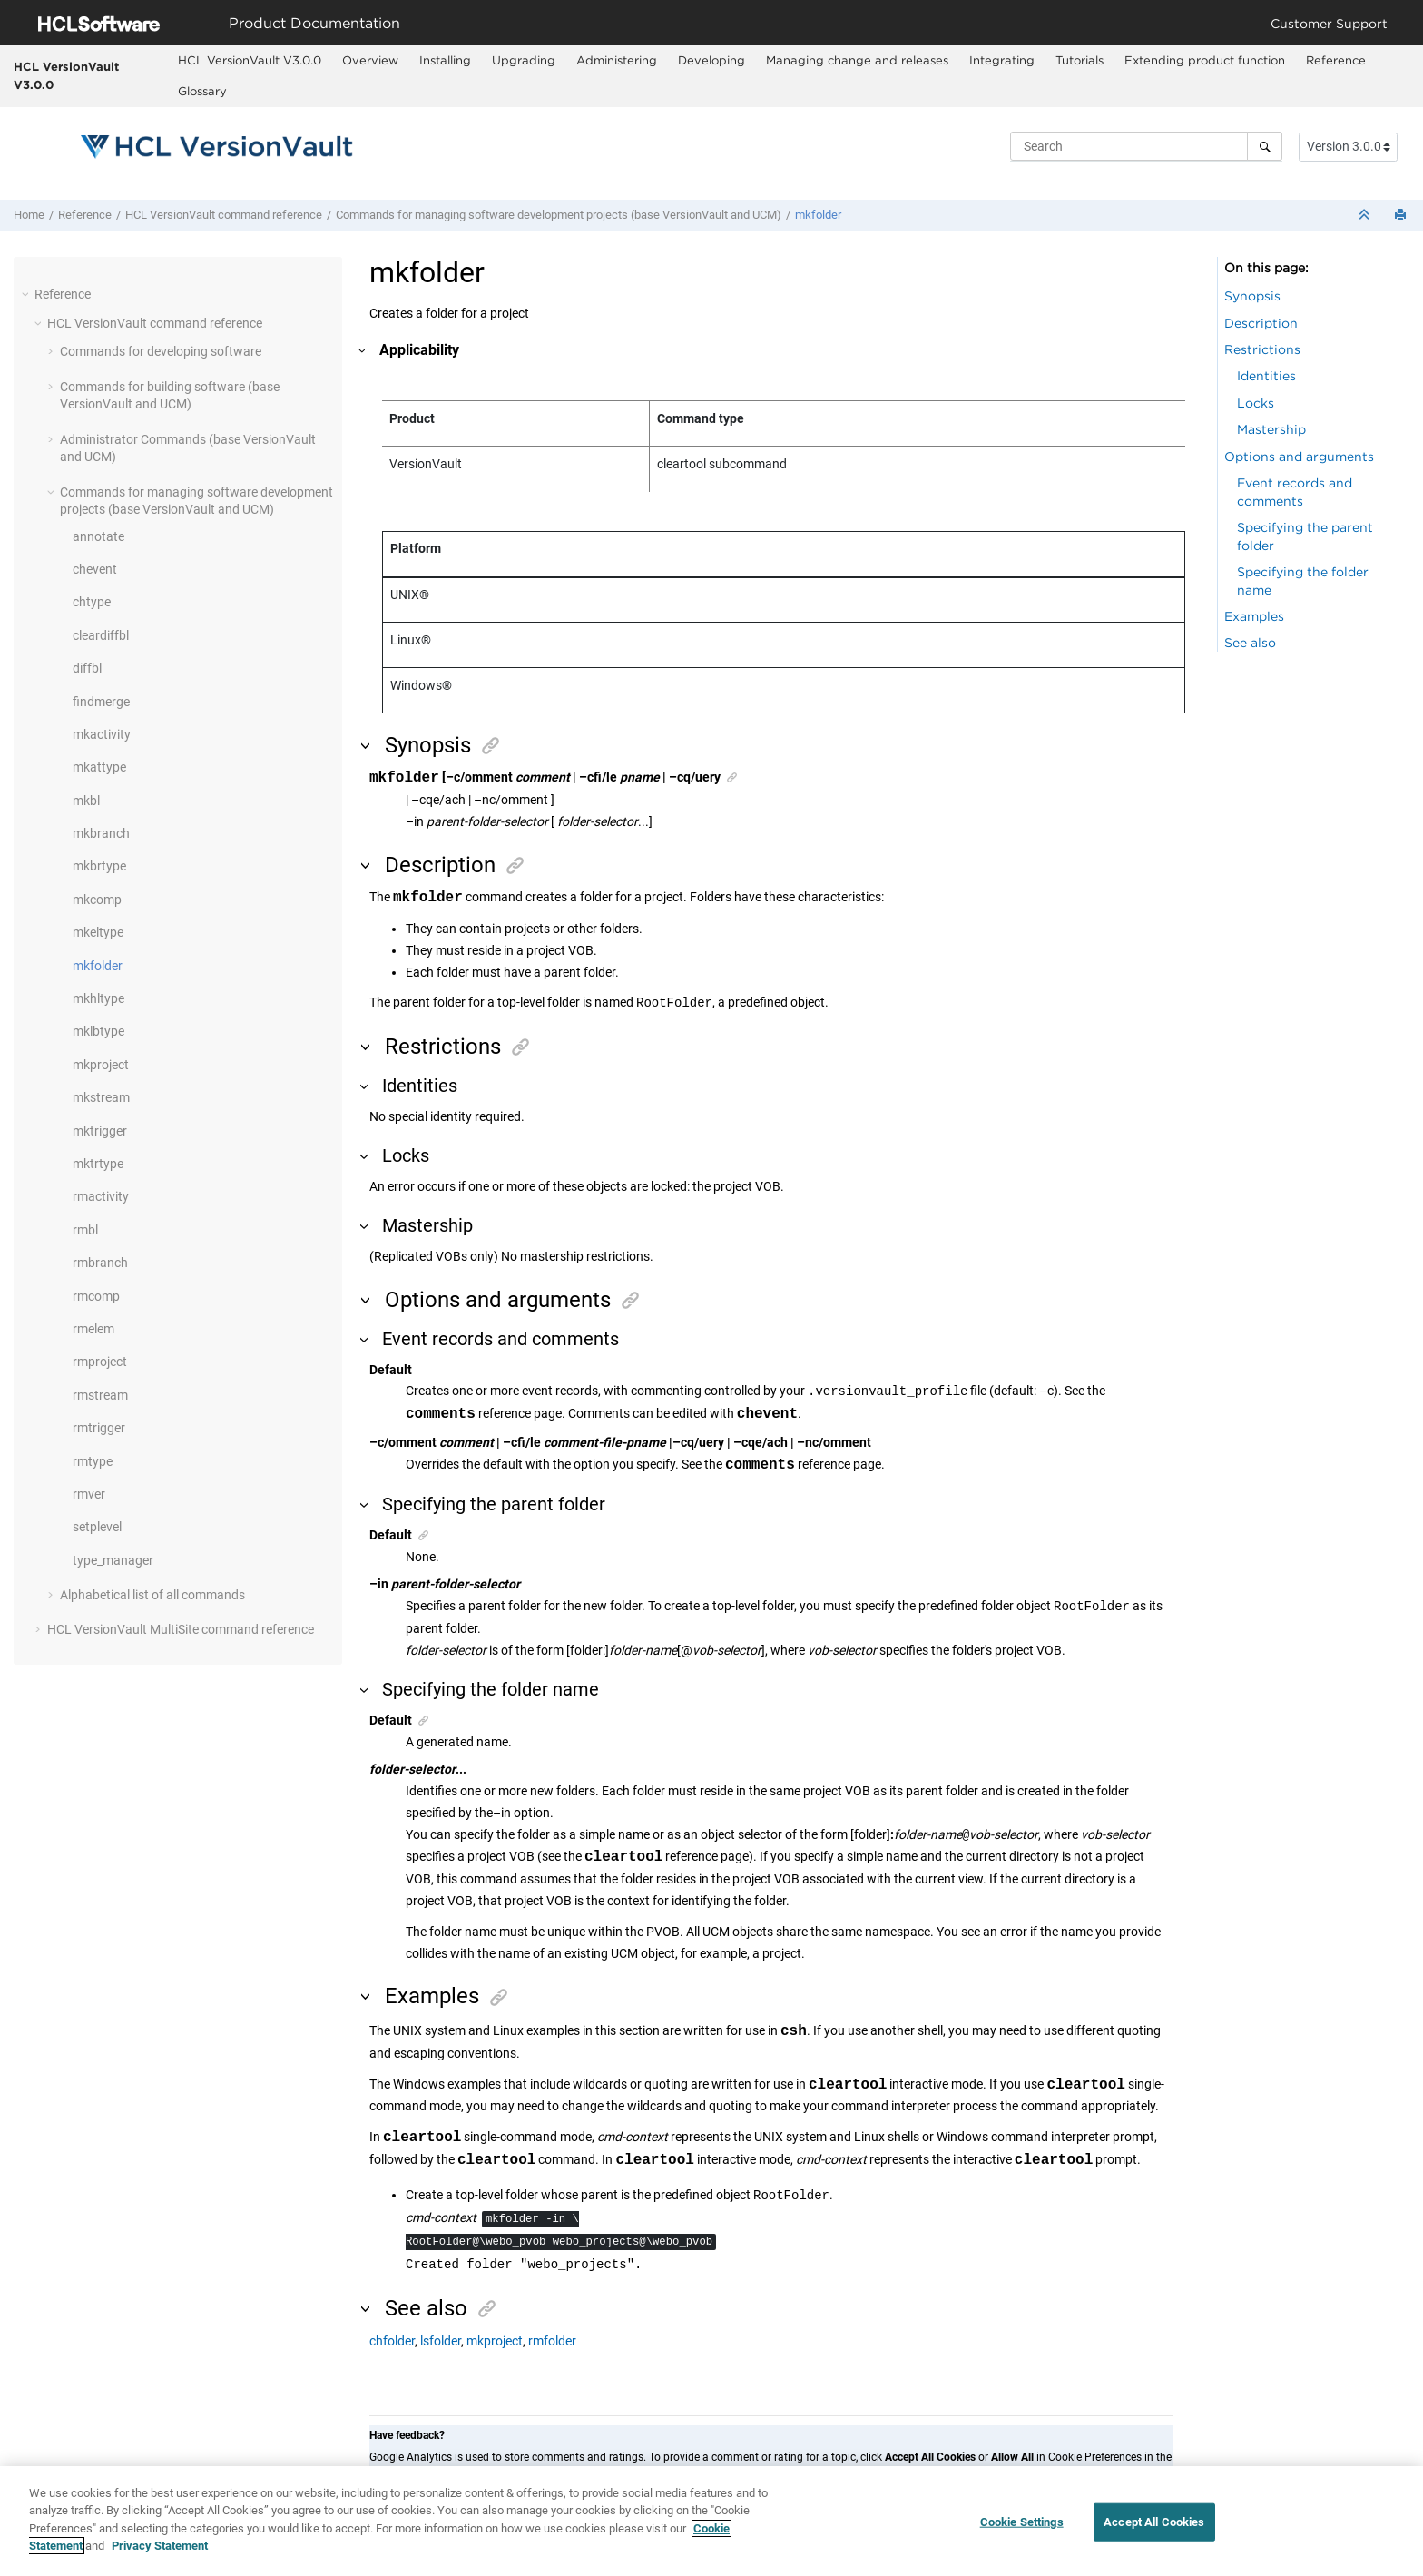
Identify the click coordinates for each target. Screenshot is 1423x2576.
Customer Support (1329, 23)
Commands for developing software (160, 351)
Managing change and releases (857, 60)
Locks (1255, 402)
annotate (98, 536)
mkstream (101, 1097)
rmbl (85, 1230)
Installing (445, 60)
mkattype (99, 767)
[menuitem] (249, 60)
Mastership (1271, 429)
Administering (616, 60)
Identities (1266, 375)
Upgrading (523, 60)
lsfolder (440, 2341)
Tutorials (1079, 60)
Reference (1336, 60)
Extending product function (1204, 60)
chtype (92, 602)
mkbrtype (99, 866)
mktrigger (100, 1131)
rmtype (93, 1461)
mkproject (101, 1064)
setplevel (97, 1526)
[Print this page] (1402, 215)
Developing (711, 60)
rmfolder (552, 2341)
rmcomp (96, 1296)
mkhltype (98, 998)
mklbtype (98, 1031)
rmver (89, 1494)
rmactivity (101, 1196)
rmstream (100, 1395)
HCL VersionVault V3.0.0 (66, 75)
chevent (95, 569)
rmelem (93, 1329)
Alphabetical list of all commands (152, 1595)
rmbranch (100, 1262)
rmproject (100, 1361)
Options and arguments (1299, 456)
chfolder (392, 2341)
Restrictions (1262, 349)
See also (1250, 642)
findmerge (101, 701)
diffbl (87, 668)
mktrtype (98, 1163)
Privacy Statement (160, 2554)
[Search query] (1146, 146)
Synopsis (1252, 295)
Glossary (202, 90)
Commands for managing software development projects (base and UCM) (558, 214)
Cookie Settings (1022, 2530)
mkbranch (101, 833)
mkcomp (97, 899)
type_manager (113, 1560)
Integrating (1002, 60)
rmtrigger (99, 1428)
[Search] (1264, 146)
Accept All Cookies (1154, 2530)
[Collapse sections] (1366, 215)
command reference (223, 214)
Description (1261, 322)
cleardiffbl (101, 635)
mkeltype (98, 932)
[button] (27, 294)
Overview (370, 60)
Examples (1254, 616)
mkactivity (102, 734)
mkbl (86, 800)
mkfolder (818, 214)
